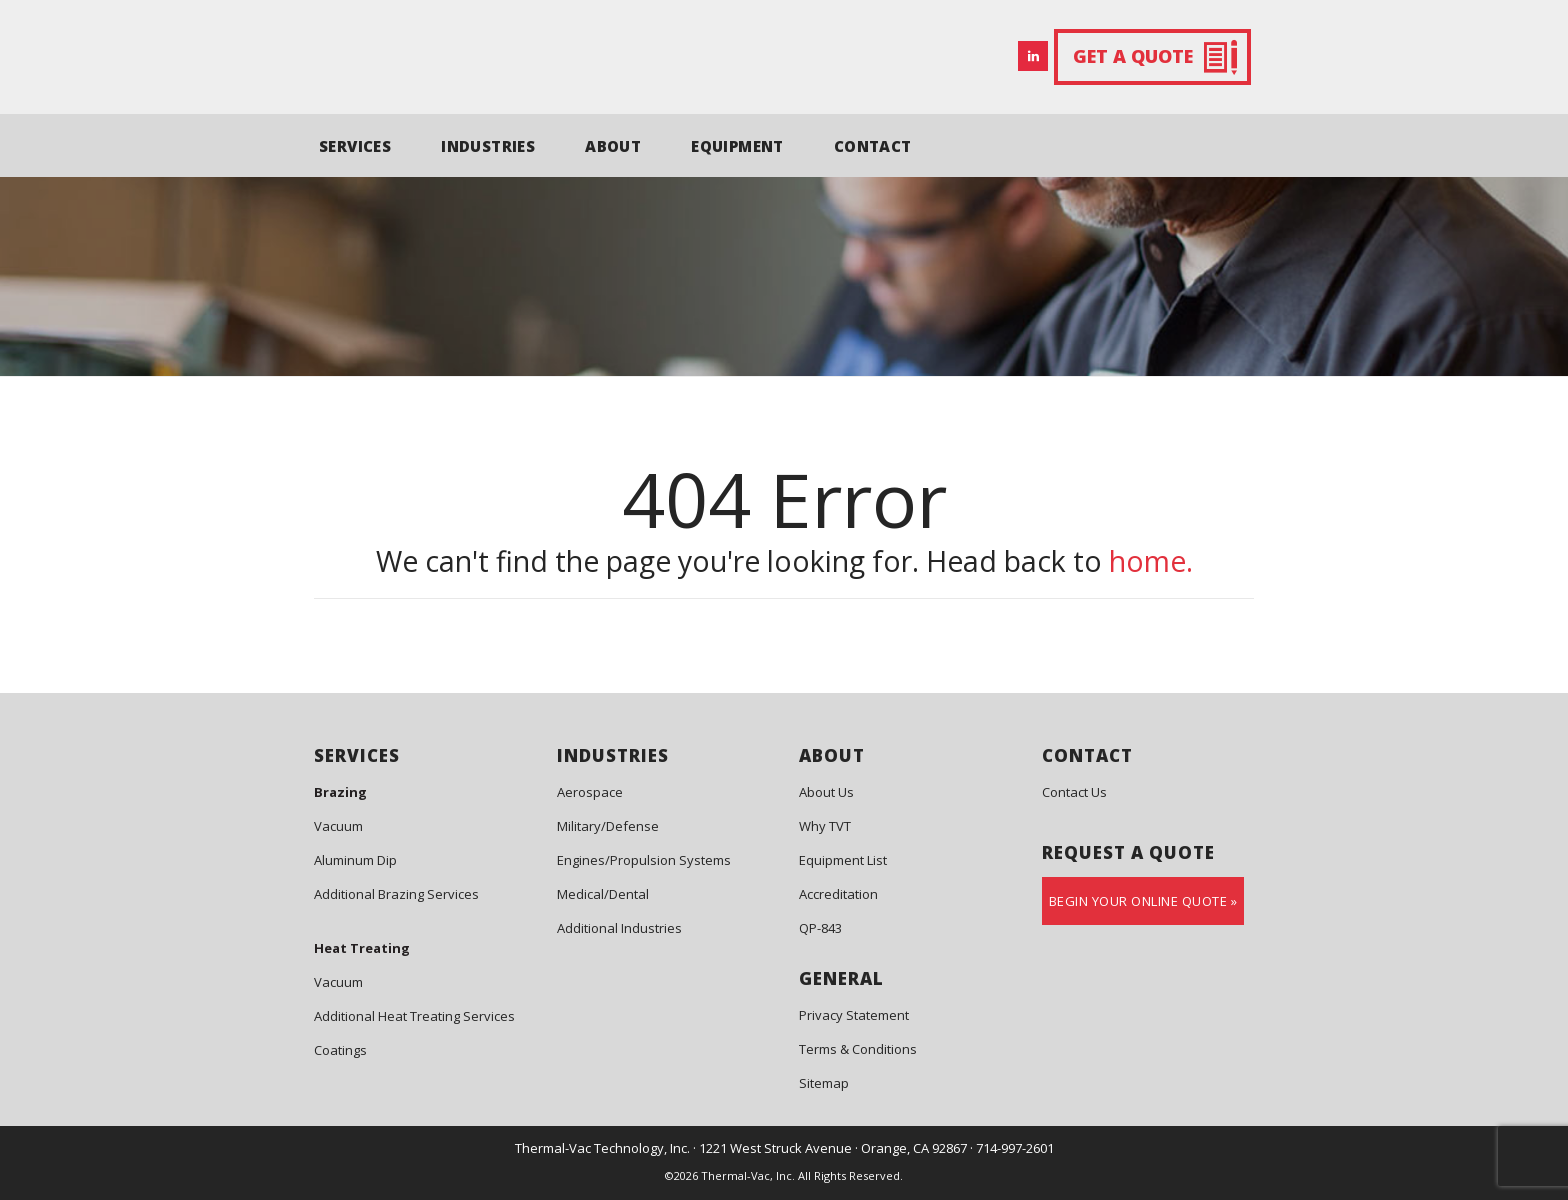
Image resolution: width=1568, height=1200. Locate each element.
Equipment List (843, 860)
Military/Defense (608, 826)
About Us (826, 792)
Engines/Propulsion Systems (644, 860)
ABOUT (613, 146)
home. (1151, 561)
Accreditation (838, 894)
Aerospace (590, 792)
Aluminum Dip (355, 860)
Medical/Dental (603, 894)
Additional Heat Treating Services (414, 1016)
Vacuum (338, 826)
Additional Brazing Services (396, 894)
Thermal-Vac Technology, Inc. (602, 1148)
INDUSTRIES (488, 146)
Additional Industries (619, 928)
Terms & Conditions (858, 1049)
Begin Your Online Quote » (1143, 901)
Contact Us (1074, 792)
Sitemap (824, 1083)
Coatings (340, 1050)
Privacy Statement (854, 1015)
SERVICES (355, 146)
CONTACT (873, 146)
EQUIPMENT (737, 146)
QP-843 (820, 928)
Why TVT (825, 826)
